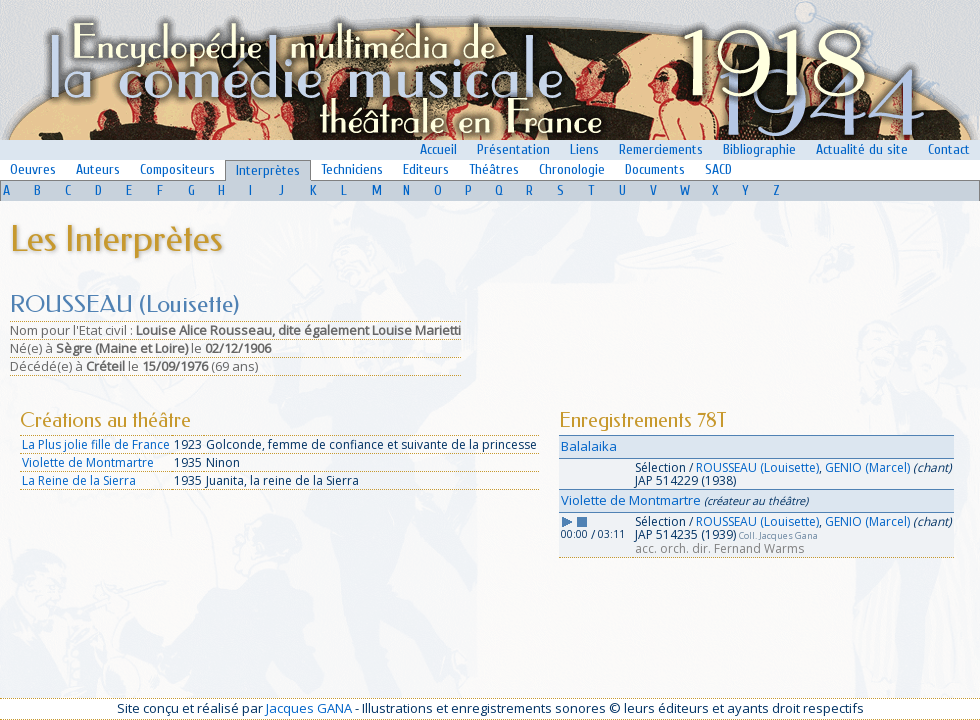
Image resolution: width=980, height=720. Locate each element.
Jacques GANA (309, 708)
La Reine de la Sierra (79, 480)
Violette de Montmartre (88, 462)
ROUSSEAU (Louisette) (757, 467)
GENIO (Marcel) (867, 467)
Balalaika (589, 446)
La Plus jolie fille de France (96, 444)
